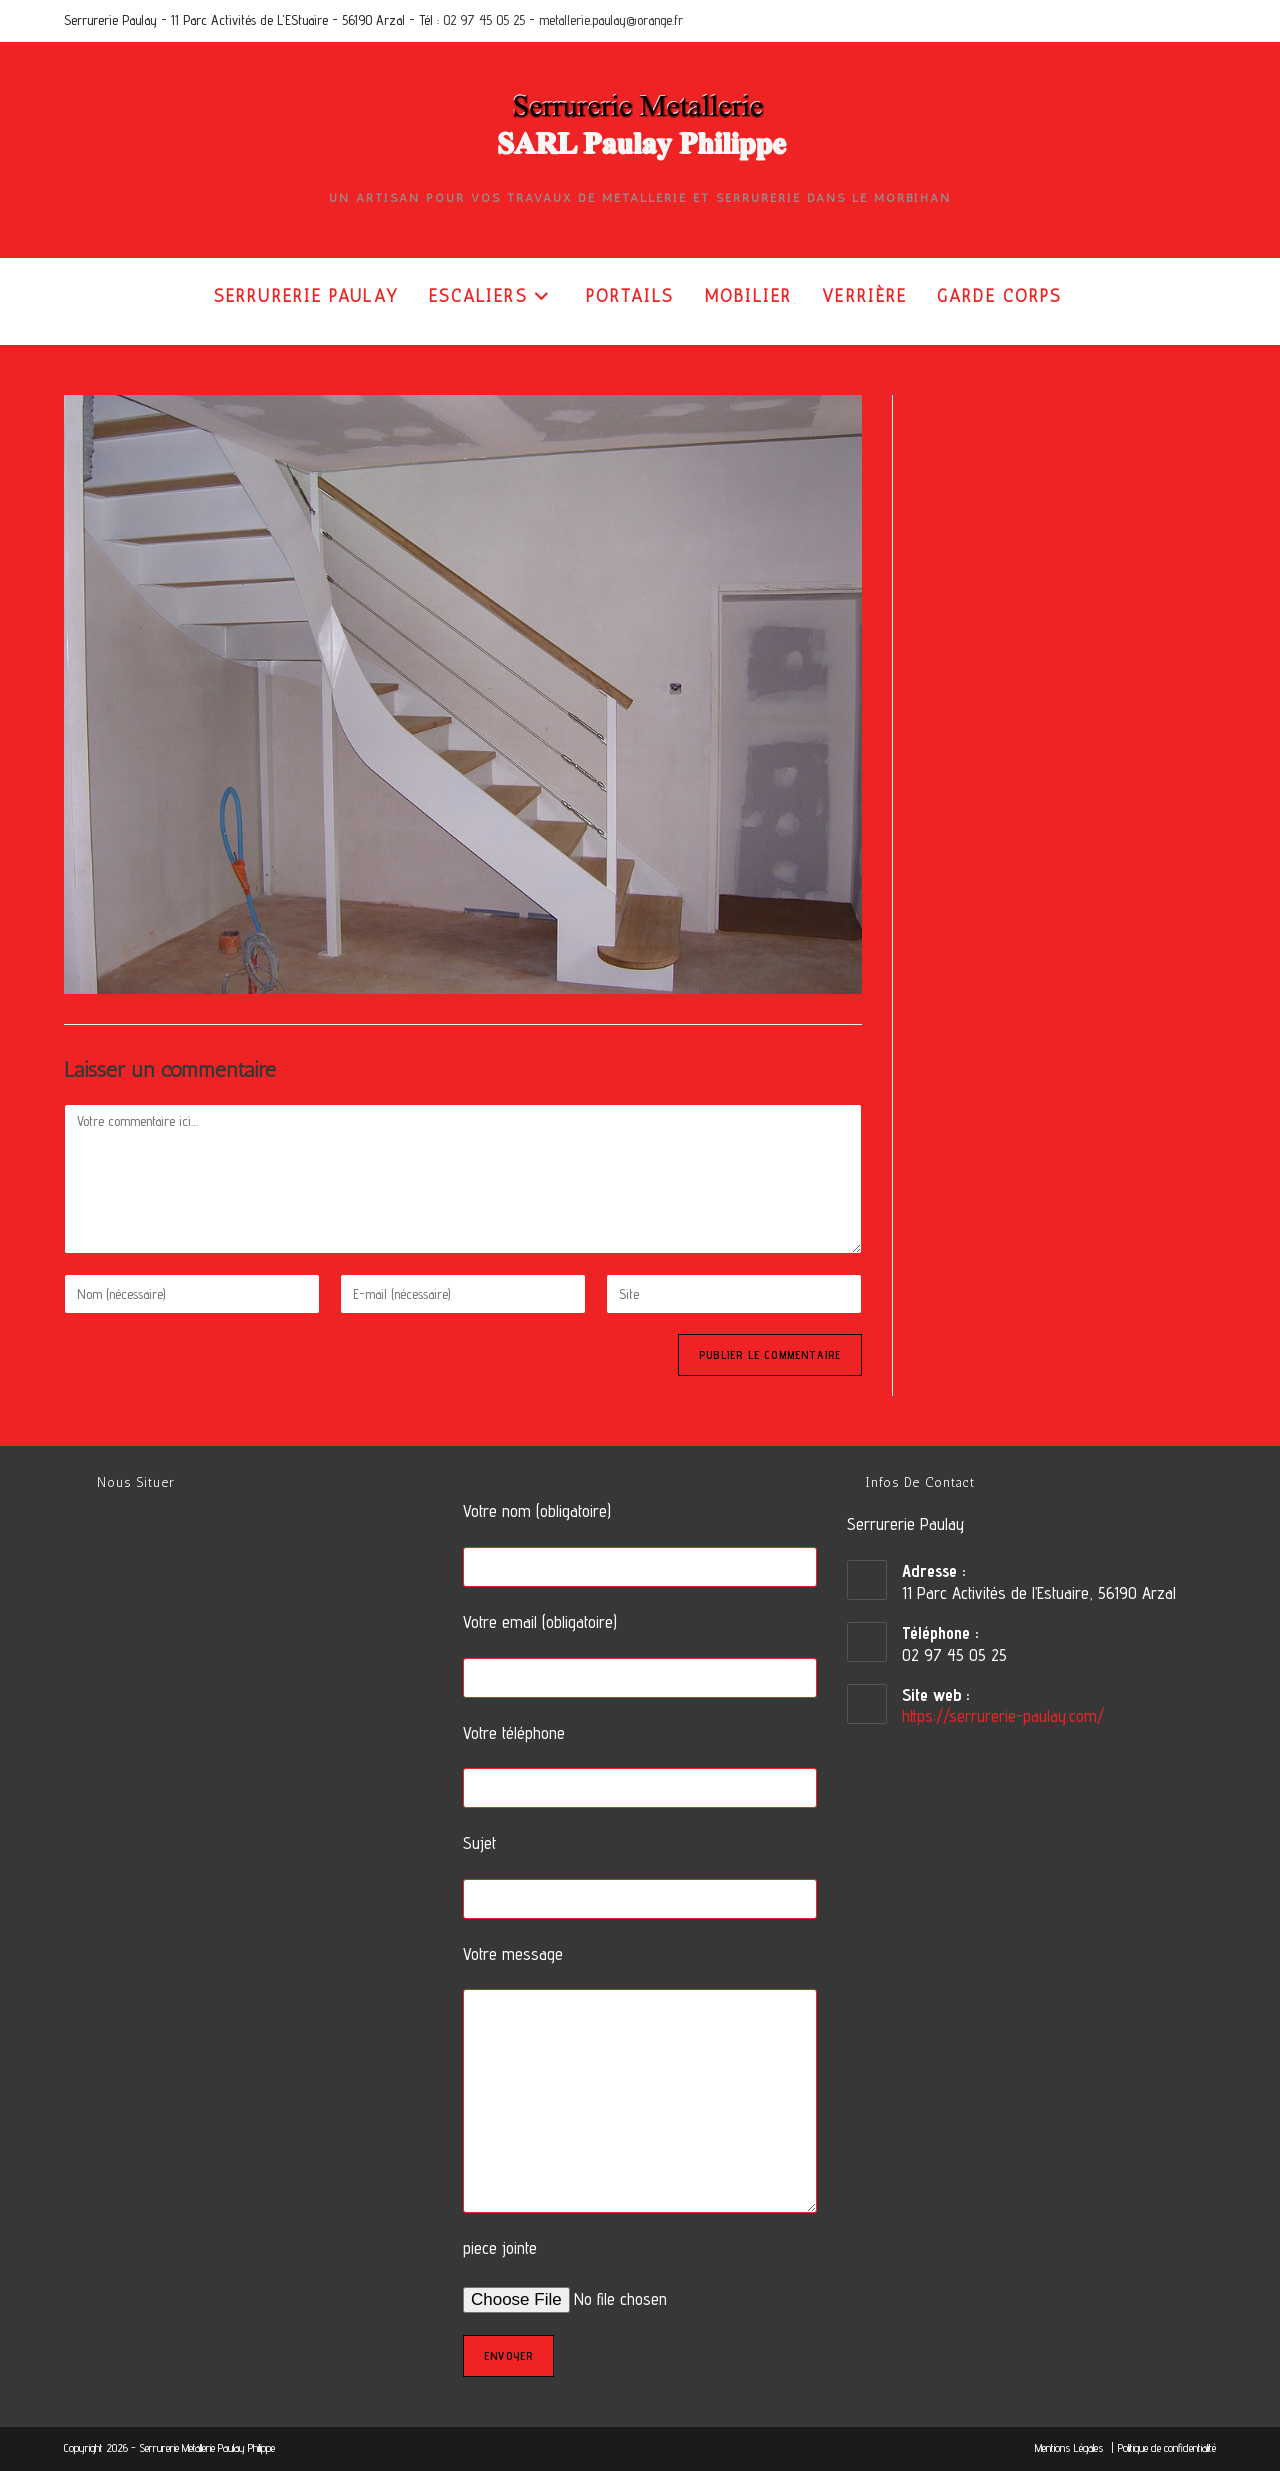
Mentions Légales (1071, 2447)
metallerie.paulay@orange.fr (611, 20)
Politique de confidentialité (1167, 2447)
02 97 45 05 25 (484, 20)
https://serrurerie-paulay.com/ (1003, 1716)
